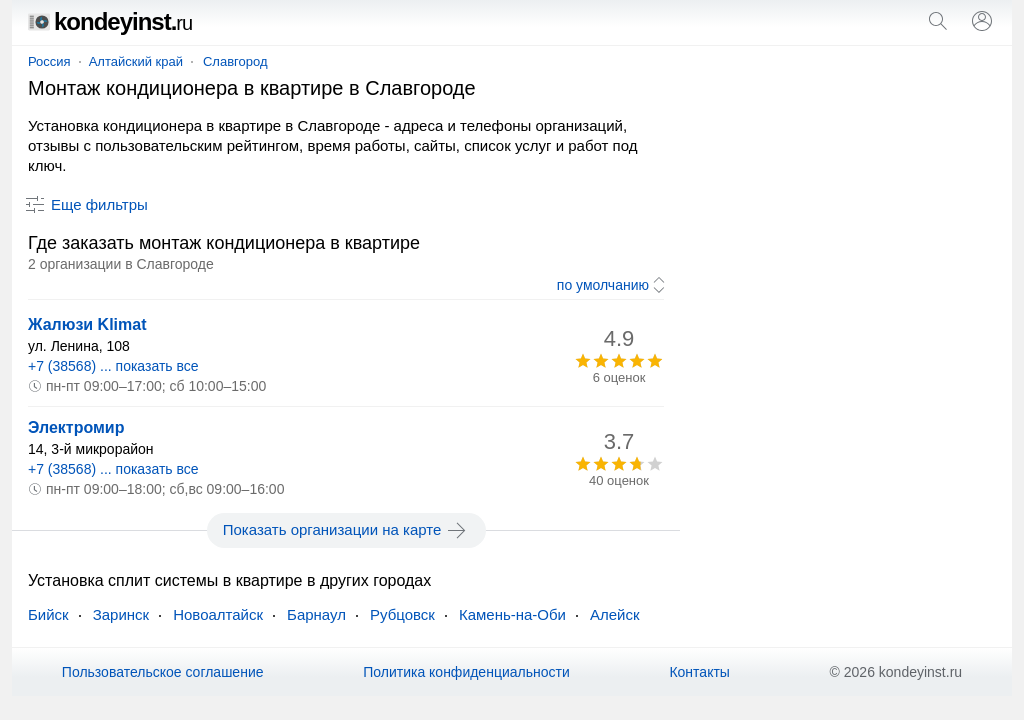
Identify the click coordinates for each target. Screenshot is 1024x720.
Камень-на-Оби (512, 614)
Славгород (235, 61)
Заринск (121, 614)
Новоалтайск (218, 614)
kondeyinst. (110, 21)
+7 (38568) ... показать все (113, 366)
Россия (49, 61)
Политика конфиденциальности (466, 672)
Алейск (615, 614)
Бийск (48, 614)
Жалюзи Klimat (87, 324)
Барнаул (316, 614)
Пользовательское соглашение (163, 672)
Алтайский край (136, 61)
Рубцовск (402, 614)
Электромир (76, 427)
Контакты (699, 672)
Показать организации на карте (346, 530)
